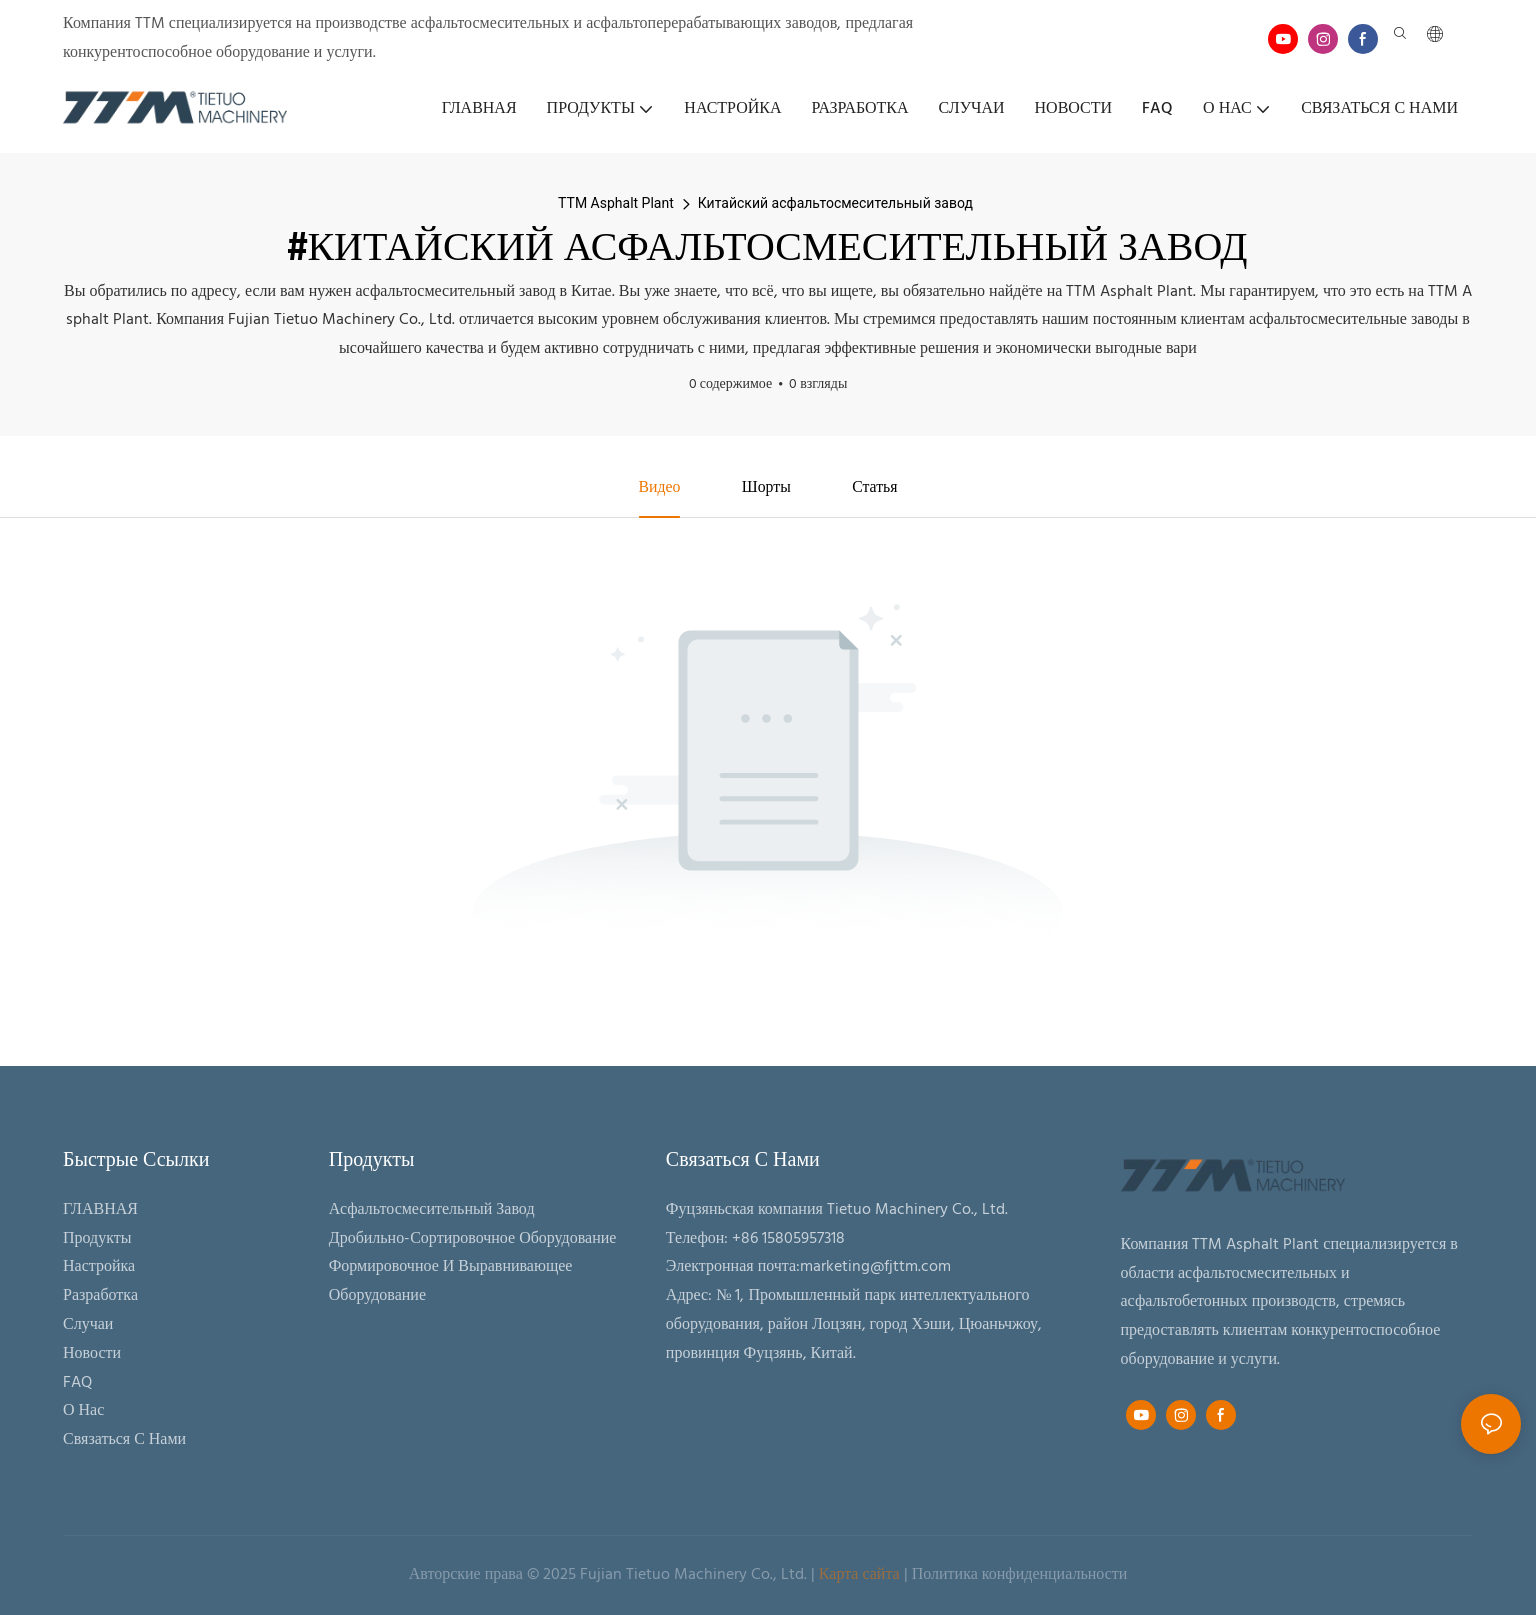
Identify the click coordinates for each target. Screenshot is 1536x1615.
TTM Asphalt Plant (616, 203)
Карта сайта (859, 1575)
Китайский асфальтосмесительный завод (835, 203)
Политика (945, 1575)
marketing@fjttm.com (875, 1268)
